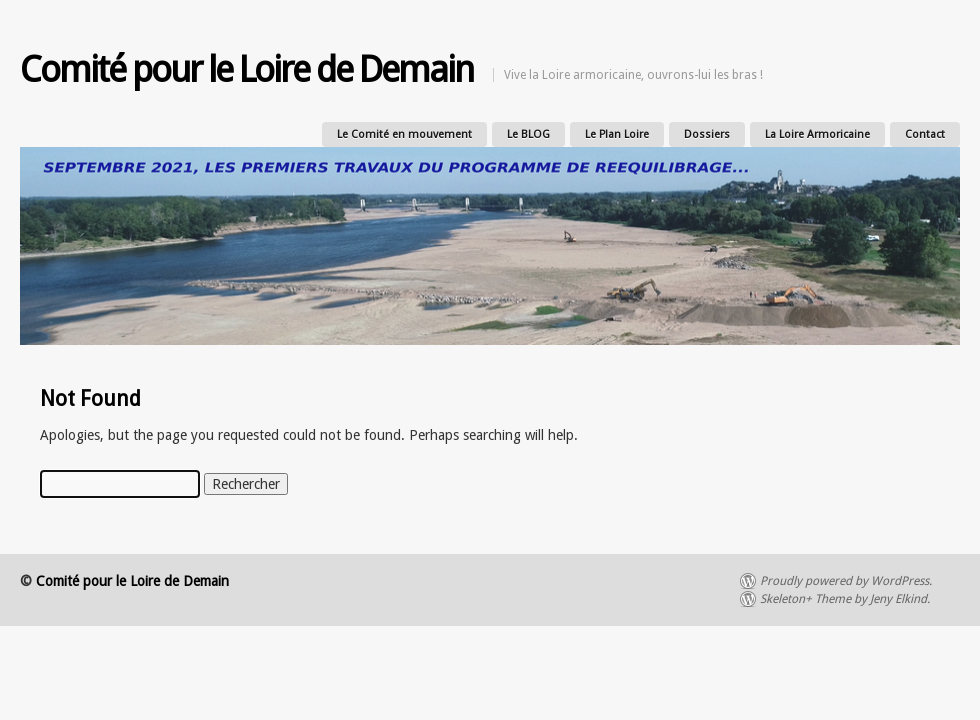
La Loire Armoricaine (817, 134)
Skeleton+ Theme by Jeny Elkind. (845, 599)
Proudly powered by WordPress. (846, 581)
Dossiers (707, 134)
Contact (925, 134)
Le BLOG (528, 134)
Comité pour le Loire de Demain (246, 69)
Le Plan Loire (617, 134)
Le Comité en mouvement (404, 134)
